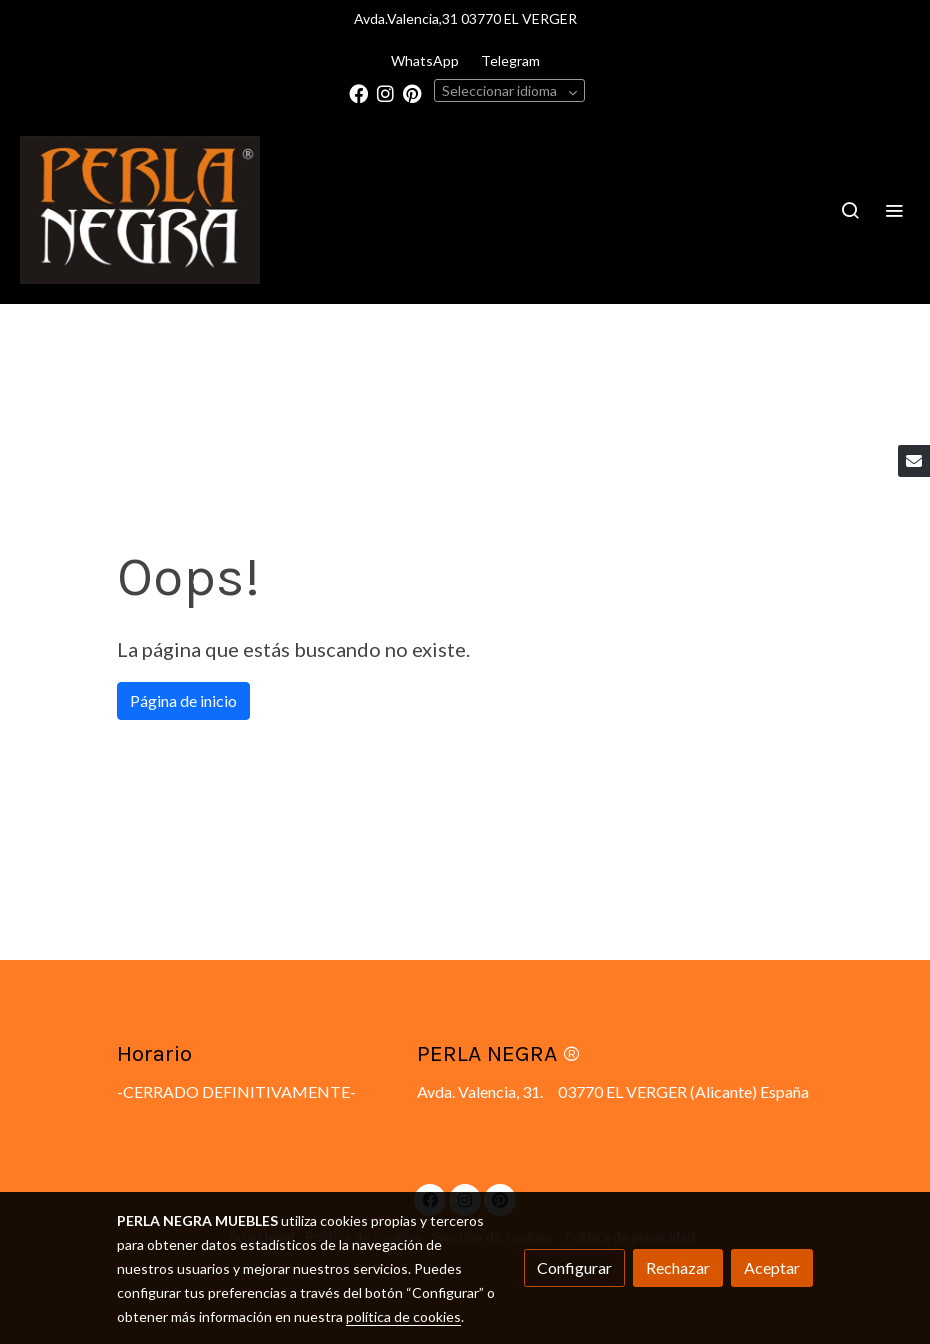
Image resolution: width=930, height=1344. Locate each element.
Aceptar (772, 1267)
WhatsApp (425, 60)
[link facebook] (358, 92)
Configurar (574, 1267)
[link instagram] (385, 92)
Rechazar (678, 1267)
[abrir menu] (894, 210)
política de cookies (403, 1316)
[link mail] (914, 461)
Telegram (510, 60)
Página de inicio (183, 700)
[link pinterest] (412, 92)
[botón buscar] (850, 210)
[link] (140, 210)
